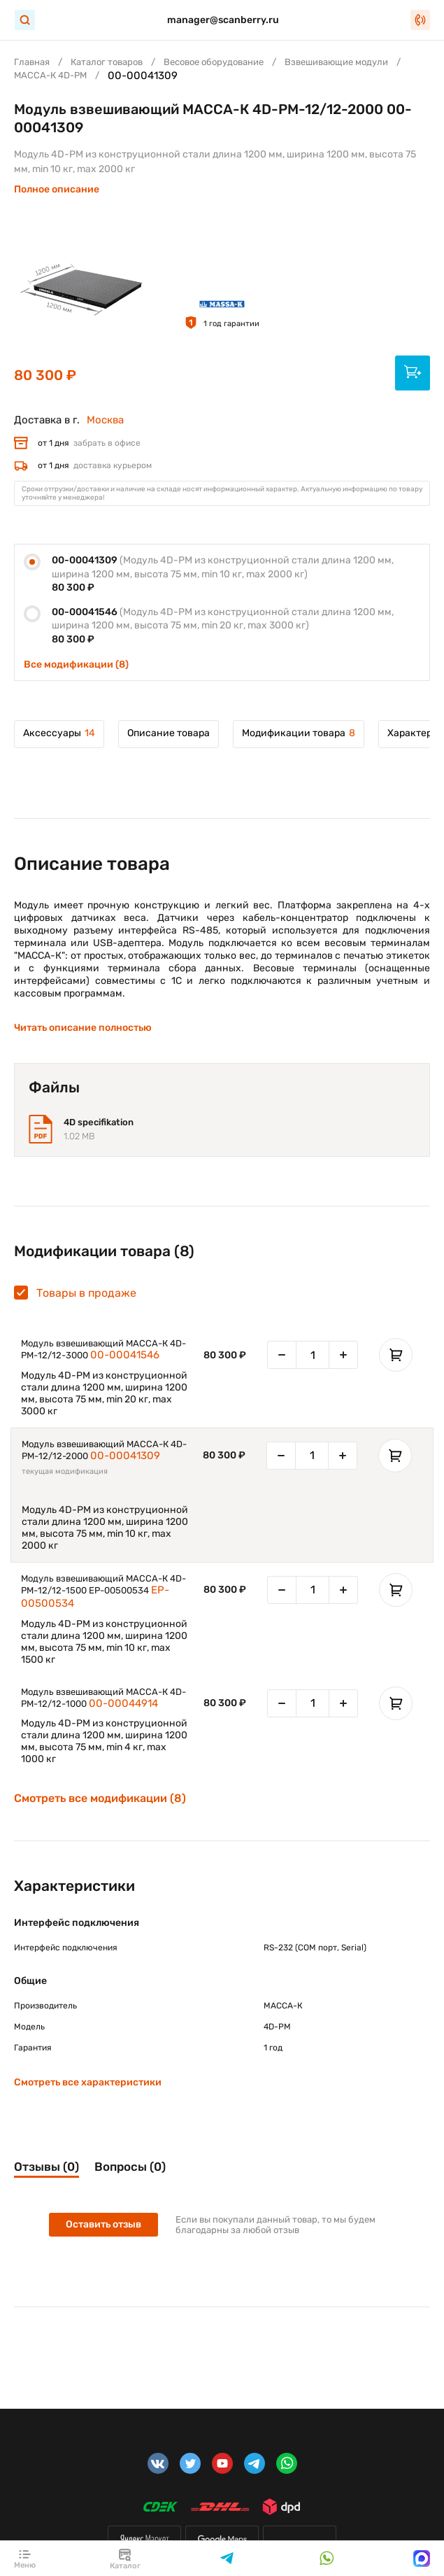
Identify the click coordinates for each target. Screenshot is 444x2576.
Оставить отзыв (103, 2224)
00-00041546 (124, 1355)
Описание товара (168, 733)
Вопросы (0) (130, 2167)
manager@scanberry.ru (223, 20)
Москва (105, 420)
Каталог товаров (107, 62)
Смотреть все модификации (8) (100, 1798)
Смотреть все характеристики (88, 2082)
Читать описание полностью (83, 1028)
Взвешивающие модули (336, 62)
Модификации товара (298, 733)
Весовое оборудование (214, 62)
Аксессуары (59, 733)
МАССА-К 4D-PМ (50, 75)
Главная (32, 62)
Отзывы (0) (46, 2167)
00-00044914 (123, 1703)
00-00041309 (125, 1455)
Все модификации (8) (76, 664)
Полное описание (56, 189)
